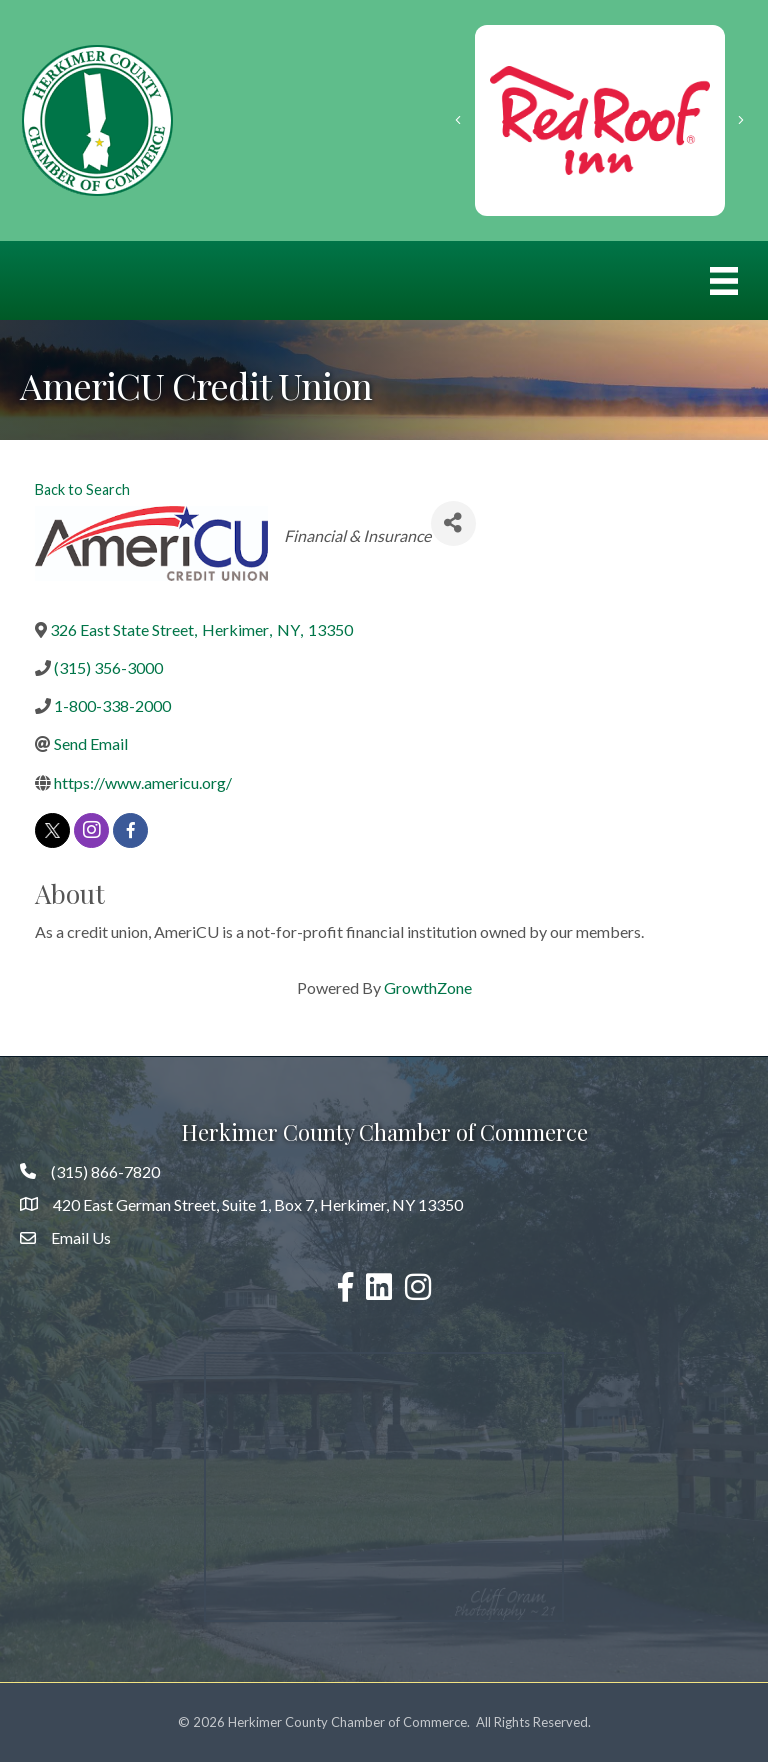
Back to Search (82, 489)
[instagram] (91, 830)
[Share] (453, 523)
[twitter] (52, 830)
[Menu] (724, 280)
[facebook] (130, 830)
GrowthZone (428, 987)
